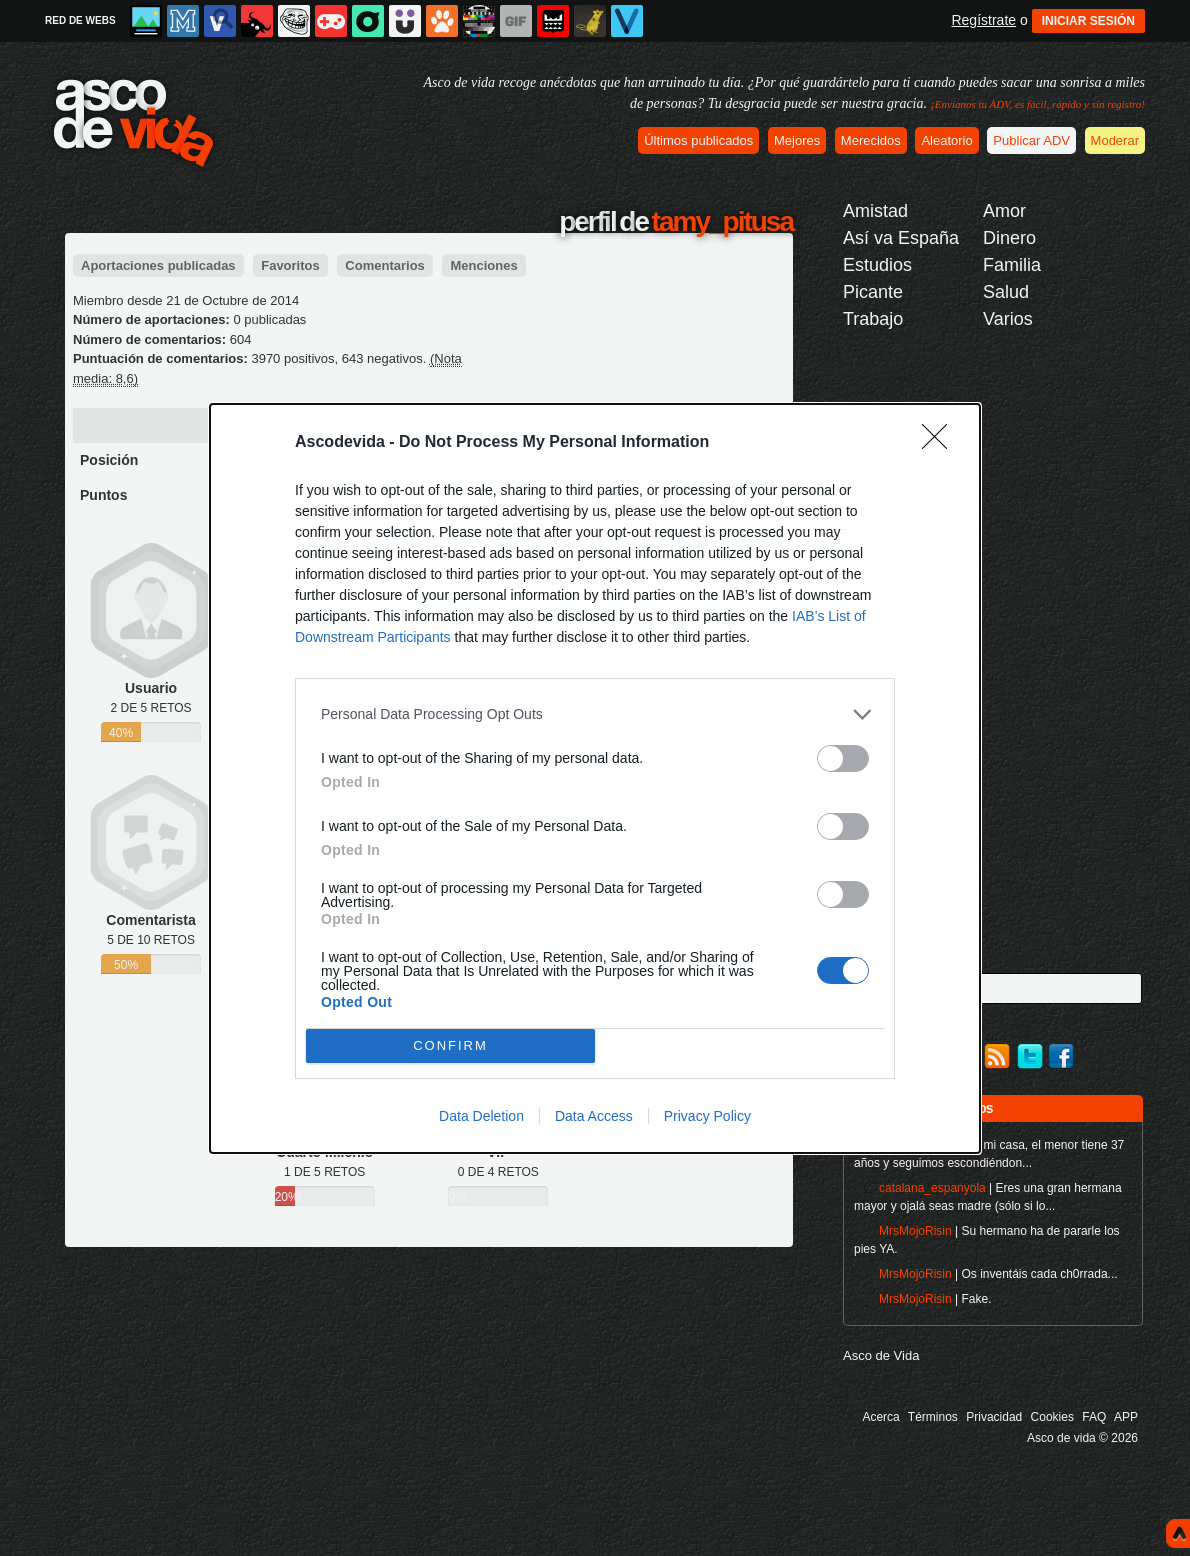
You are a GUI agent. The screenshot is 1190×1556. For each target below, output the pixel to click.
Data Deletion (481, 1116)
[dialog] (595, 778)
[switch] (843, 758)
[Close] (941, 443)
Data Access (594, 1116)
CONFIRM (450, 1045)
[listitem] (595, 714)
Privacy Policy (707, 1116)
